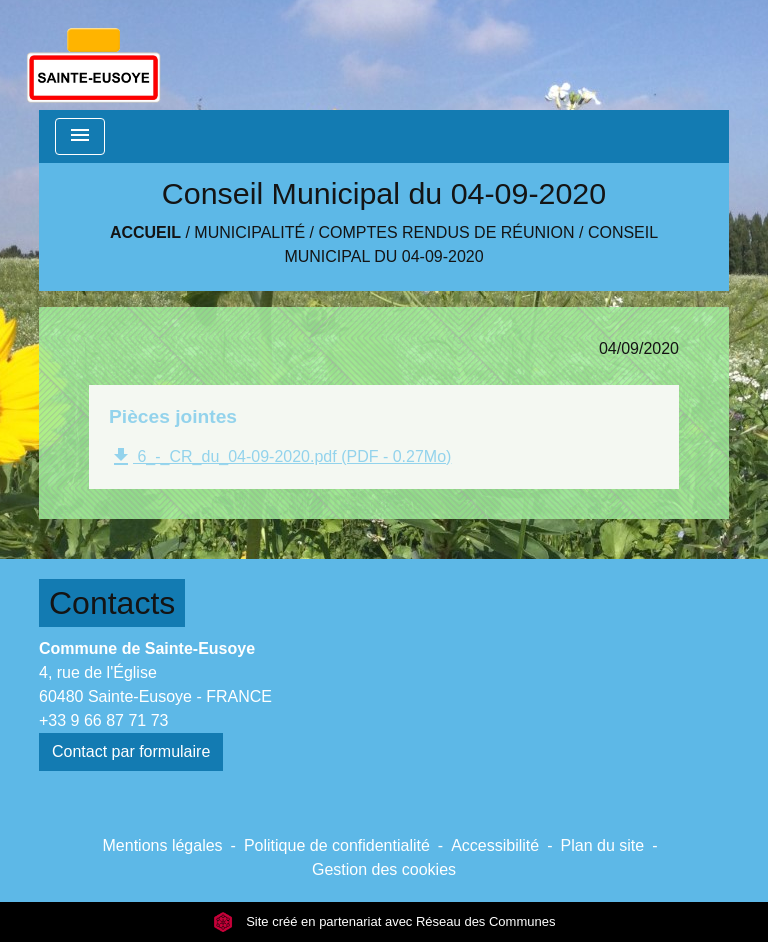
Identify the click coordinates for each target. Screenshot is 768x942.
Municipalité (249, 232)
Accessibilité (495, 845)
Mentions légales (163, 845)
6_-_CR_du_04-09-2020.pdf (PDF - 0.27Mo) (280, 457)
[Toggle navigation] (80, 136)
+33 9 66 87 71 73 (103, 720)
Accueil (145, 232)
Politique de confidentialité (337, 845)
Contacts (112, 603)
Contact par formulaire (131, 751)
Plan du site (603, 845)
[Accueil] (93, 55)
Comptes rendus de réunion (447, 232)
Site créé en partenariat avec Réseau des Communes (384, 921)
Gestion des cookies (384, 869)
